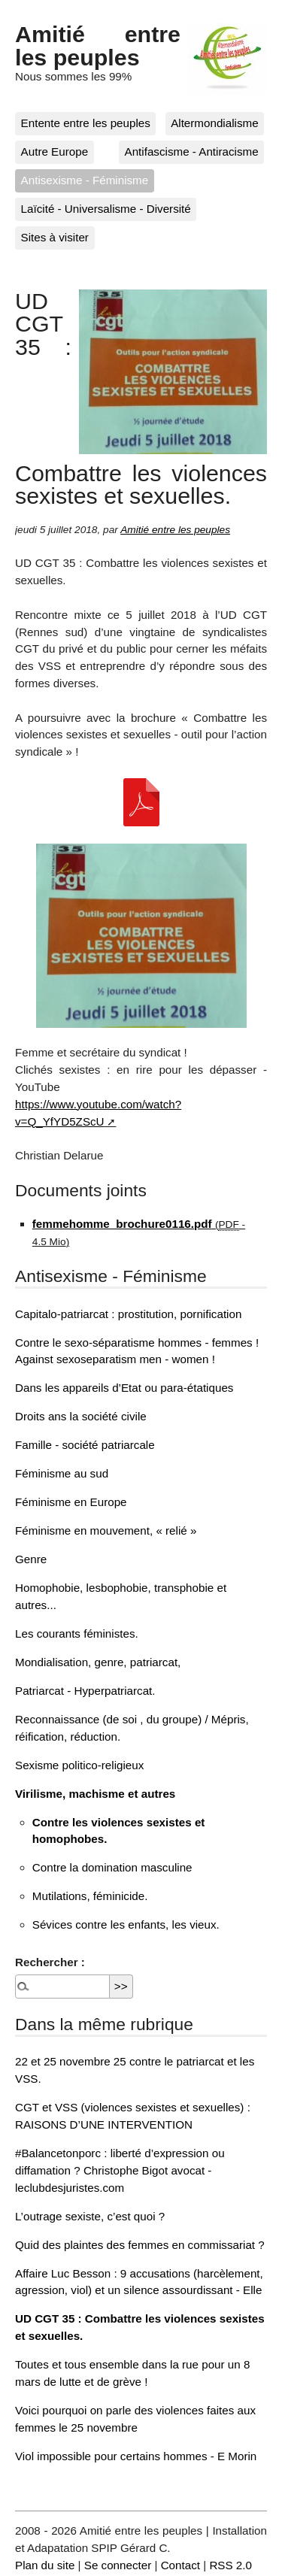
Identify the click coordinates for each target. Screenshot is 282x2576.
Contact (180, 2565)
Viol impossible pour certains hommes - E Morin (135, 2456)
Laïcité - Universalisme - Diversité (106, 208)
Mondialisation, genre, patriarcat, (97, 1662)
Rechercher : (50, 1962)
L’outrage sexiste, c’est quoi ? (90, 2216)
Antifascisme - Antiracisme (192, 151)
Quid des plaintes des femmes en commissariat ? (140, 2244)
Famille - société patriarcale (85, 1444)
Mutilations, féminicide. (90, 1896)
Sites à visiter (55, 237)
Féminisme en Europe (71, 1502)
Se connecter (118, 2565)
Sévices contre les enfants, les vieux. (126, 1924)
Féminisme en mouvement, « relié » (105, 1530)
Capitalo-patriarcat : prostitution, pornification (128, 1314)
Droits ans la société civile (81, 1416)
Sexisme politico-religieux (79, 1765)
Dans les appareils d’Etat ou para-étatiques (124, 1387)
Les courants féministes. (76, 1633)
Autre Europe (55, 151)
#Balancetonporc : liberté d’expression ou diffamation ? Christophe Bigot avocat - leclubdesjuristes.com (120, 2170)
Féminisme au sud (61, 1473)
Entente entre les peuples (85, 123)
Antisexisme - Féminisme (85, 180)
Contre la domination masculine (112, 1867)
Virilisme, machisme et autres (95, 1793)
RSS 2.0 (230, 2565)
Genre (31, 1559)
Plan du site (44, 2565)
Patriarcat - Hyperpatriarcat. (85, 1690)
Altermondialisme (214, 123)
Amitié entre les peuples (97, 45)
